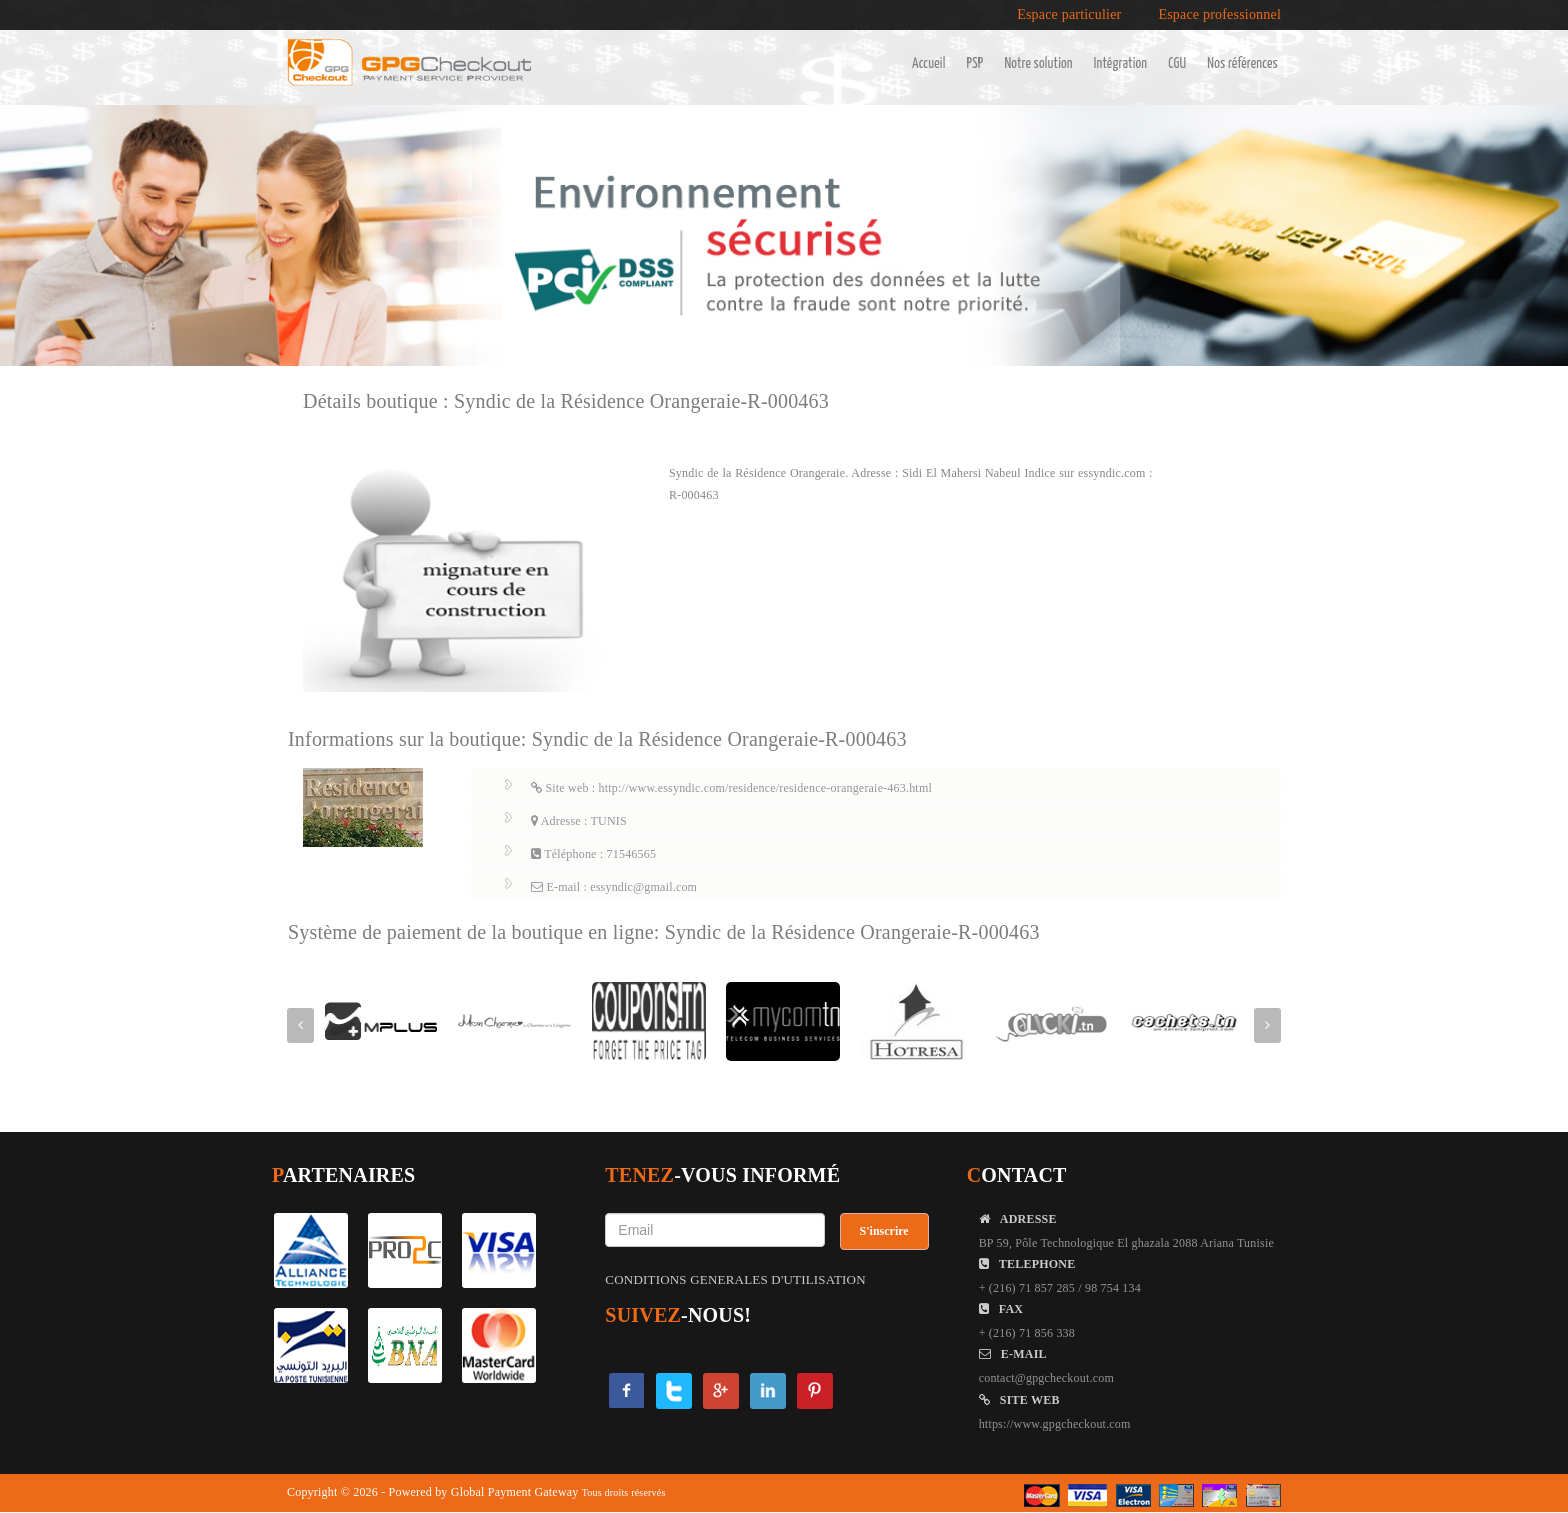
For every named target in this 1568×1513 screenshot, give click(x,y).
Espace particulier (1069, 15)
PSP (975, 64)
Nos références (1242, 64)
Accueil (929, 64)
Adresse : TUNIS (579, 821)
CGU (1177, 64)
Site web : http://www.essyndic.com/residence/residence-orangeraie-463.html (731, 788)
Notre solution (1038, 64)
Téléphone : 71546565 (593, 854)
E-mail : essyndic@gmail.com (614, 887)
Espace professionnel (1219, 15)
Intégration (1120, 64)
